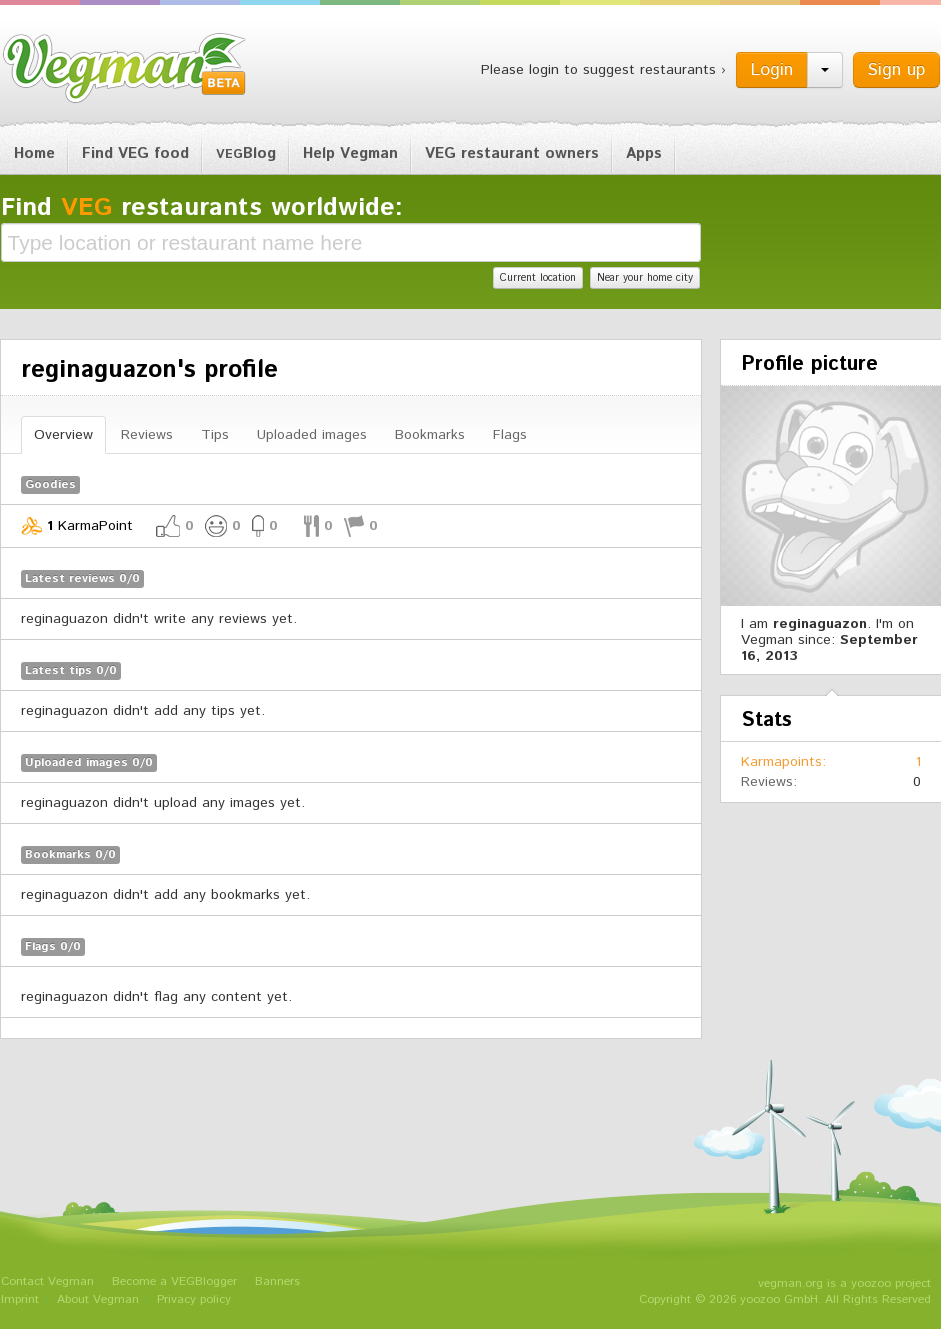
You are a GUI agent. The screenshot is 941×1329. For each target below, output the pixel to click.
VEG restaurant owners (512, 153)
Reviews (147, 435)
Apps (644, 153)
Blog (246, 153)
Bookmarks (430, 435)
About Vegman (98, 1299)
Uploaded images (312, 435)
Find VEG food (135, 153)
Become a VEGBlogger (174, 1281)
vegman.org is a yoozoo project (844, 1283)
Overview (63, 435)
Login (772, 70)
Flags (510, 435)
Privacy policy (194, 1299)
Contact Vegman (47, 1281)
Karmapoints (781, 762)
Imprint (20, 1299)
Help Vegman (350, 153)
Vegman (125, 68)
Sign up (896, 70)
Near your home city (645, 278)
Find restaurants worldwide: (202, 208)
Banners (277, 1281)
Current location (538, 278)
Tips (215, 435)
